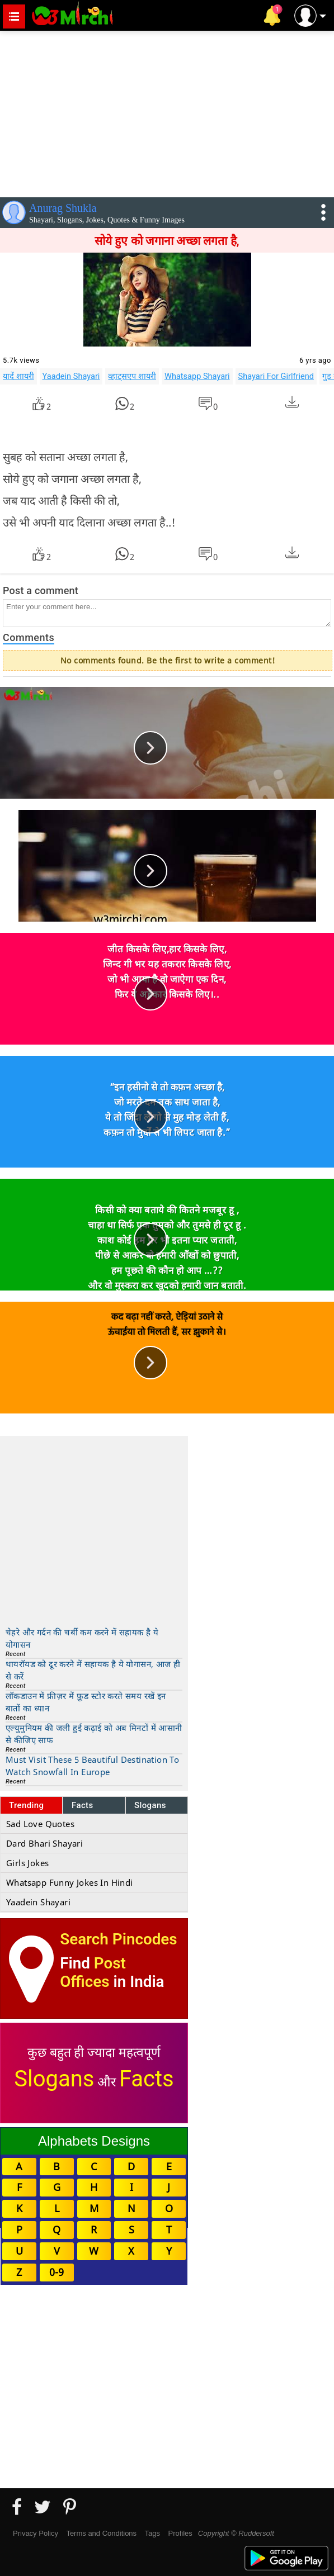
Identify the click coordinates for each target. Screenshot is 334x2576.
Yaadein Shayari (71, 376)
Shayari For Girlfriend (276, 376)
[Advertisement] (167, 112)
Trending (26, 1805)
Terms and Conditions (101, 2533)
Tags (152, 2533)
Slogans (150, 1805)
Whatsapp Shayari (197, 376)
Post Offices (93, 1972)
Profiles (180, 2533)
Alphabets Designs (94, 2140)
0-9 (56, 2272)
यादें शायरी (18, 376)
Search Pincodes (118, 1939)
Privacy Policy (35, 2533)
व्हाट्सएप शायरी (132, 376)
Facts (82, 1805)
